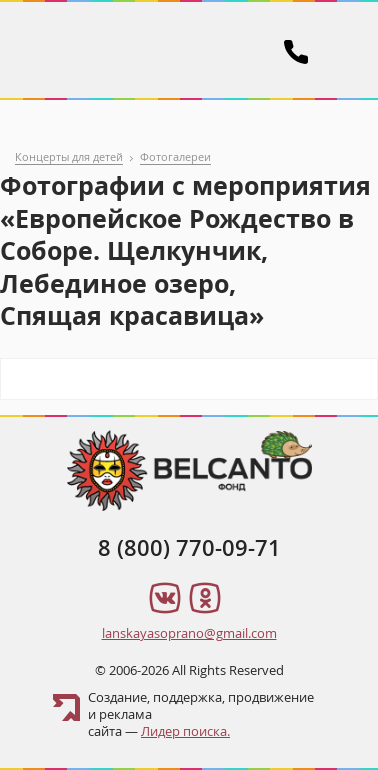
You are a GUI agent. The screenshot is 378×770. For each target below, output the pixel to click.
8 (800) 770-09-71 (189, 548)
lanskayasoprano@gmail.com (189, 633)
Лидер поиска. (185, 731)
